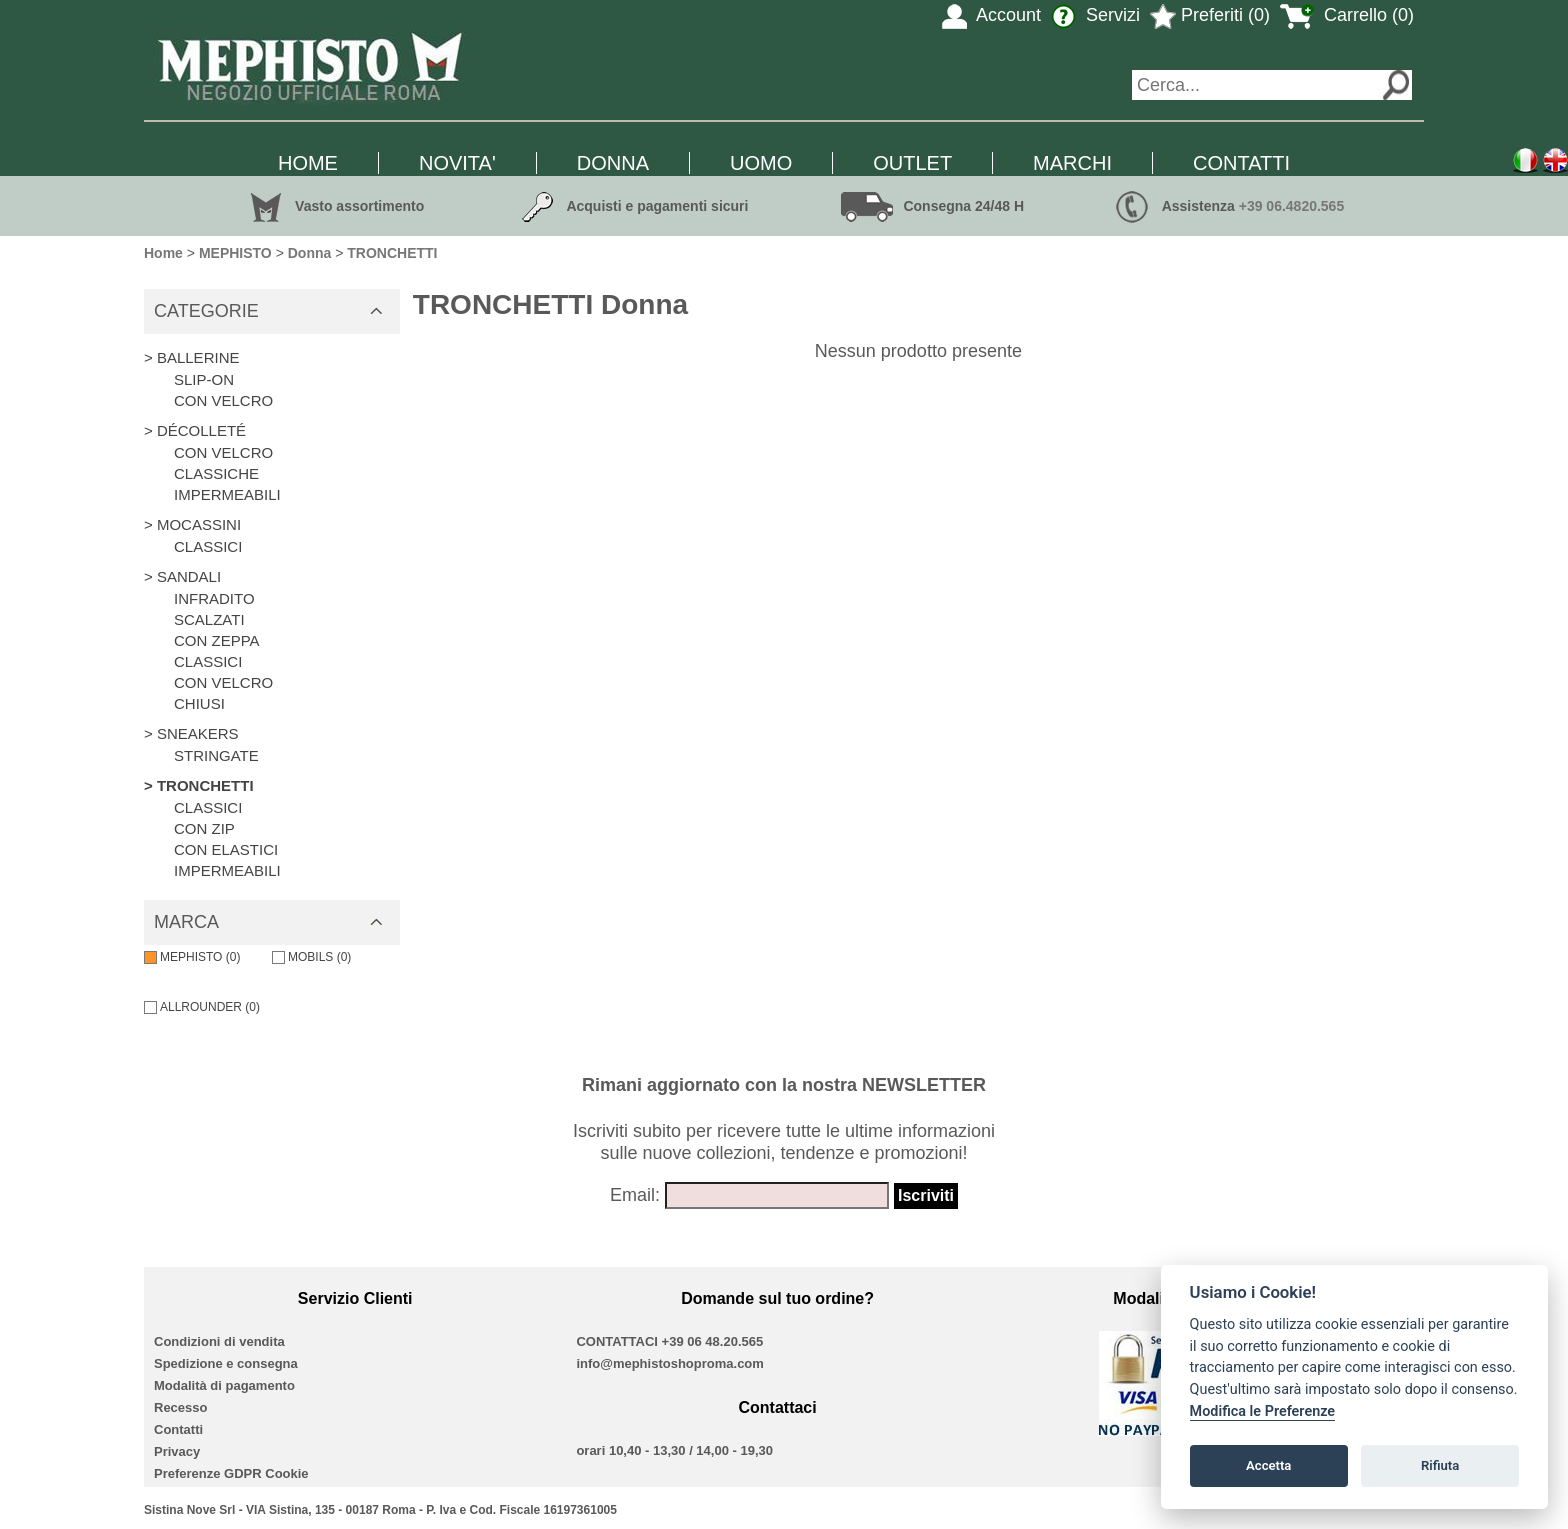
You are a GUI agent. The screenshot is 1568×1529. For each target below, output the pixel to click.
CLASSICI (208, 546)
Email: (635, 1195)
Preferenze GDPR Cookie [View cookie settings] (231, 1473)
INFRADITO (214, 598)
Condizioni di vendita (219, 1341)
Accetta (1268, 1465)
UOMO (761, 163)
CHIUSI (199, 703)
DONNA (613, 163)
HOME (308, 163)
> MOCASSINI (192, 524)
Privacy (177, 1451)
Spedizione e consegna (226, 1363)
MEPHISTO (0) (192, 957)
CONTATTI (1241, 163)
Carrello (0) (1347, 15)
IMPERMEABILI (227, 494)
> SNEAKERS (191, 733)
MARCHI (1072, 163)
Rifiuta (1440, 1465)
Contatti (178, 1429)
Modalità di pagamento (224, 1385)
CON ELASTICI (226, 849)
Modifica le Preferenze (1263, 1411)
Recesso (180, 1407)
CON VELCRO (223, 400)
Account (991, 15)
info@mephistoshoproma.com (669, 1363)
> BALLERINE (191, 357)
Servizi (1095, 15)
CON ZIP (204, 828)
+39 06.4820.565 (1292, 206)
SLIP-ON (204, 379)
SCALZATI (209, 619)
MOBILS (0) (311, 957)
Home (163, 253)
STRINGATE (216, 755)
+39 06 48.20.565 (713, 1341)
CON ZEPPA (217, 640)
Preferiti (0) (1210, 15)
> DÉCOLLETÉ (195, 430)
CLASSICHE (216, 473)
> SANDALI (182, 576)
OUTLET (912, 163)
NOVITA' (457, 163)
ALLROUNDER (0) (202, 1007)
